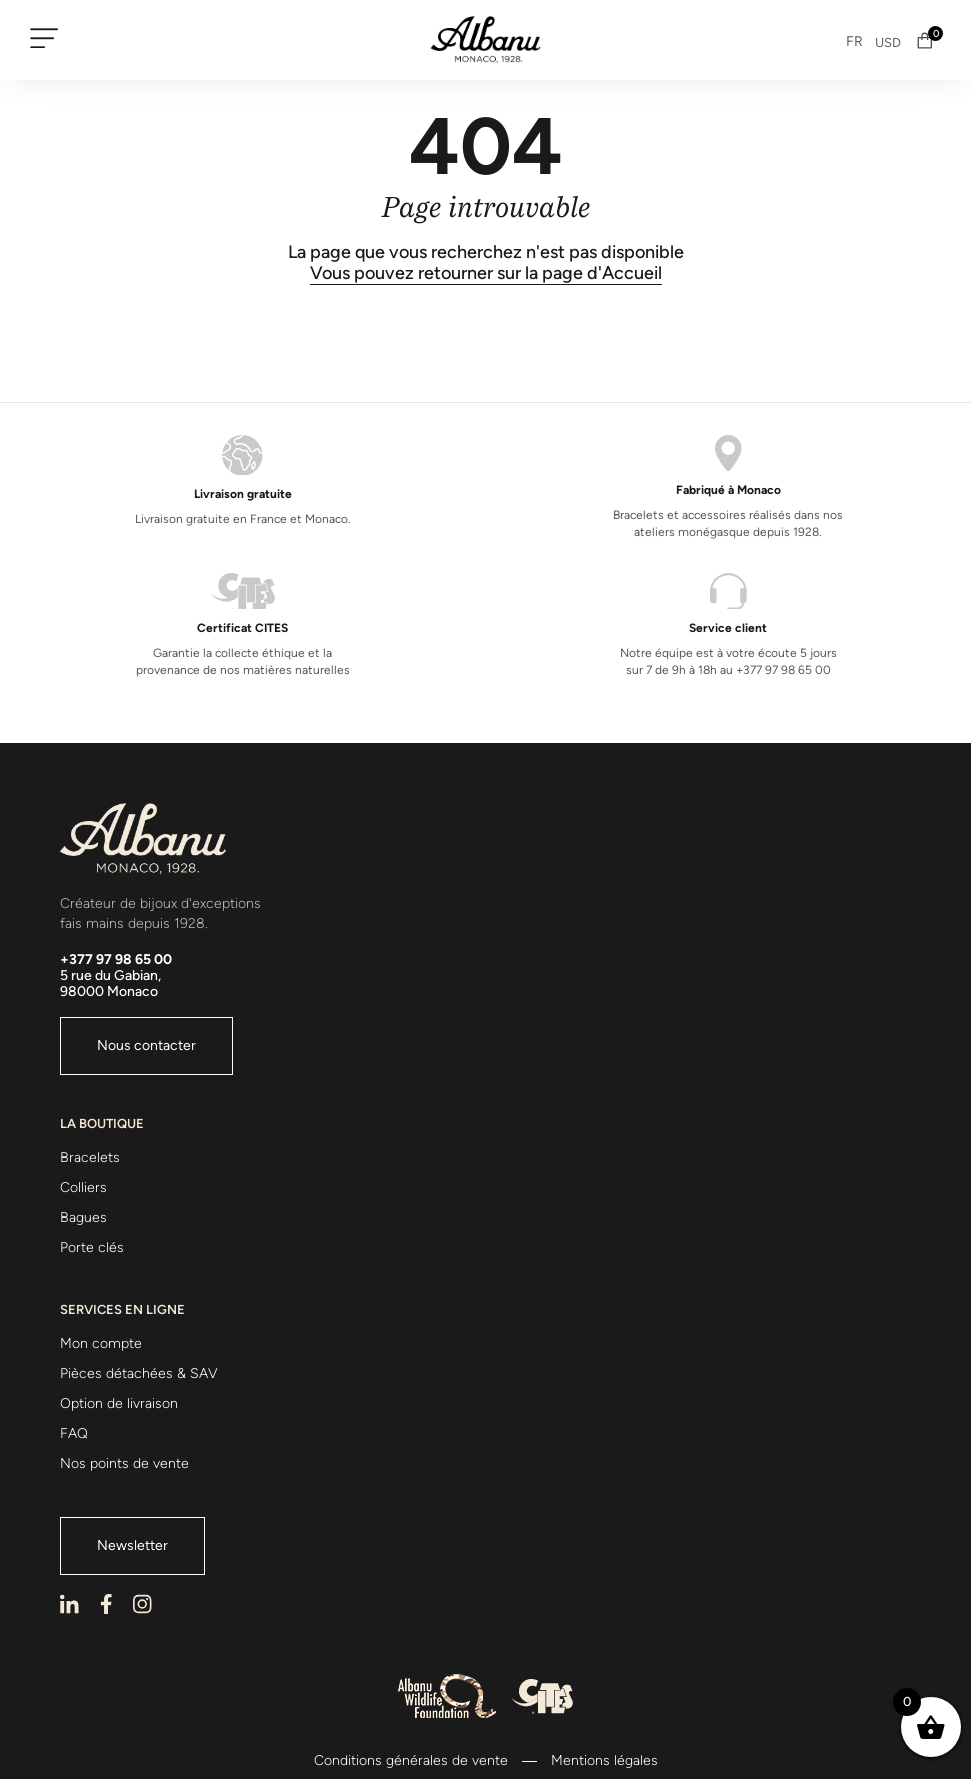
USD (888, 42)
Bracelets (90, 1157)
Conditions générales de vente (411, 1761)
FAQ (74, 1433)
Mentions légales (604, 1761)
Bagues (83, 1217)
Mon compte (101, 1343)
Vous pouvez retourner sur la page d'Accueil (486, 273)
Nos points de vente (124, 1463)
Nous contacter (146, 1045)
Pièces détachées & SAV (139, 1373)
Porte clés (92, 1247)
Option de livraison (119, 1403)
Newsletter (132, 1545)
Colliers (83, 1187)
